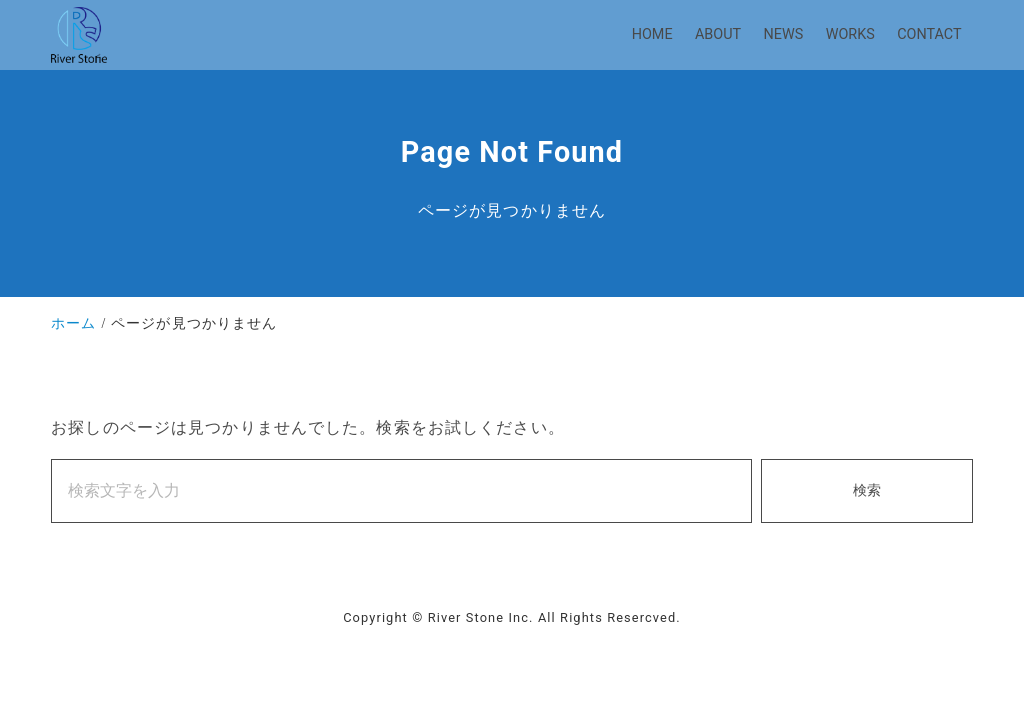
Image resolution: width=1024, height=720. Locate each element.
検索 (867, 490)
